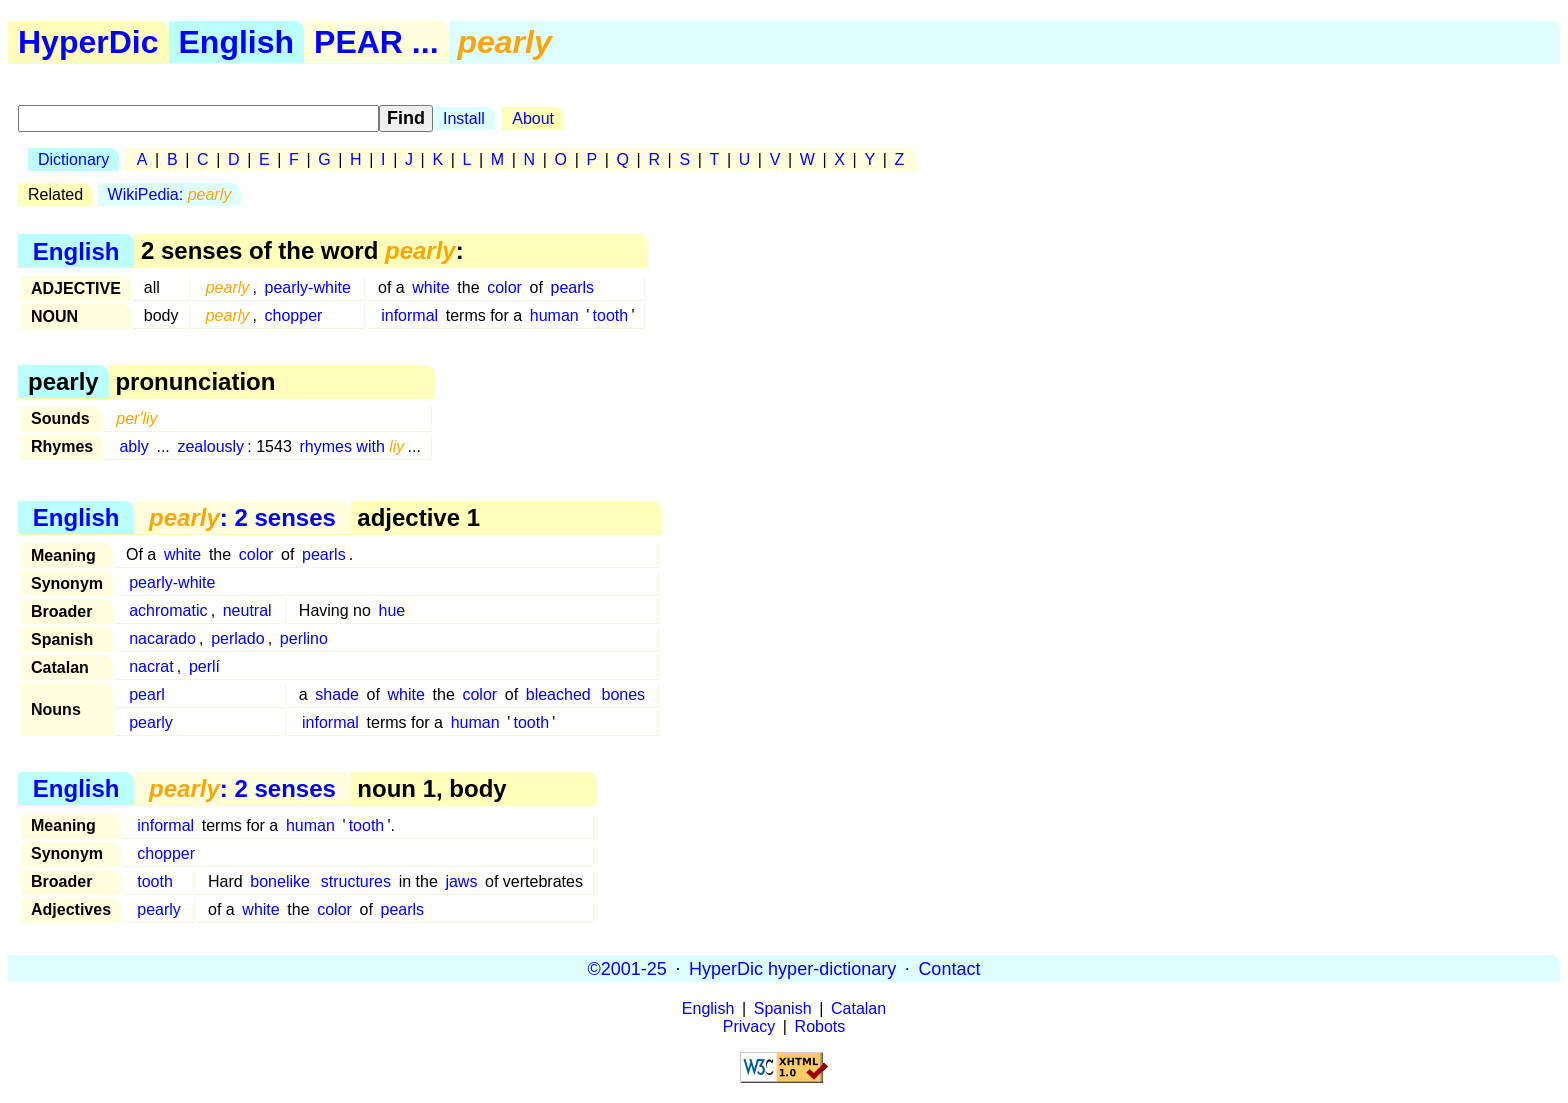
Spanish (783, 1008)
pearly (151, 722)
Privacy (749, 1026)
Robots (820, 1026)
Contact (949, 968)
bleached (558, 694)
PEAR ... (376, 42)
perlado (237, 638)
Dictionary (73, 159)
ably (133, 446)
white (430, 287)
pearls (572, 287)
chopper (294, 315)
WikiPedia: (170, 194)
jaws (461, 881)
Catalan (858, 1008)
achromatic (168, 610)
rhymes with (351, 446)
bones (624, 694)
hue (392, 610)
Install (464, 118)
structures (356, 881)
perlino (304, 638)
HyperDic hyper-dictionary (792, 968)
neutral (247, 610)
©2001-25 (627, 968)
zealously (210, 446)
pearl (147, 694)
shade (337, 694)
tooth (611, 315)
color (504, 287)
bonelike (280, 881)
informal (409, 315)
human (554, 315)
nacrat (151, 666)
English (237, 42)
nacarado (162, 638)
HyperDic (88, 42)
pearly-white (308, 287)
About (533, 118)
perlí (204, 666)
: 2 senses (242, 517)
